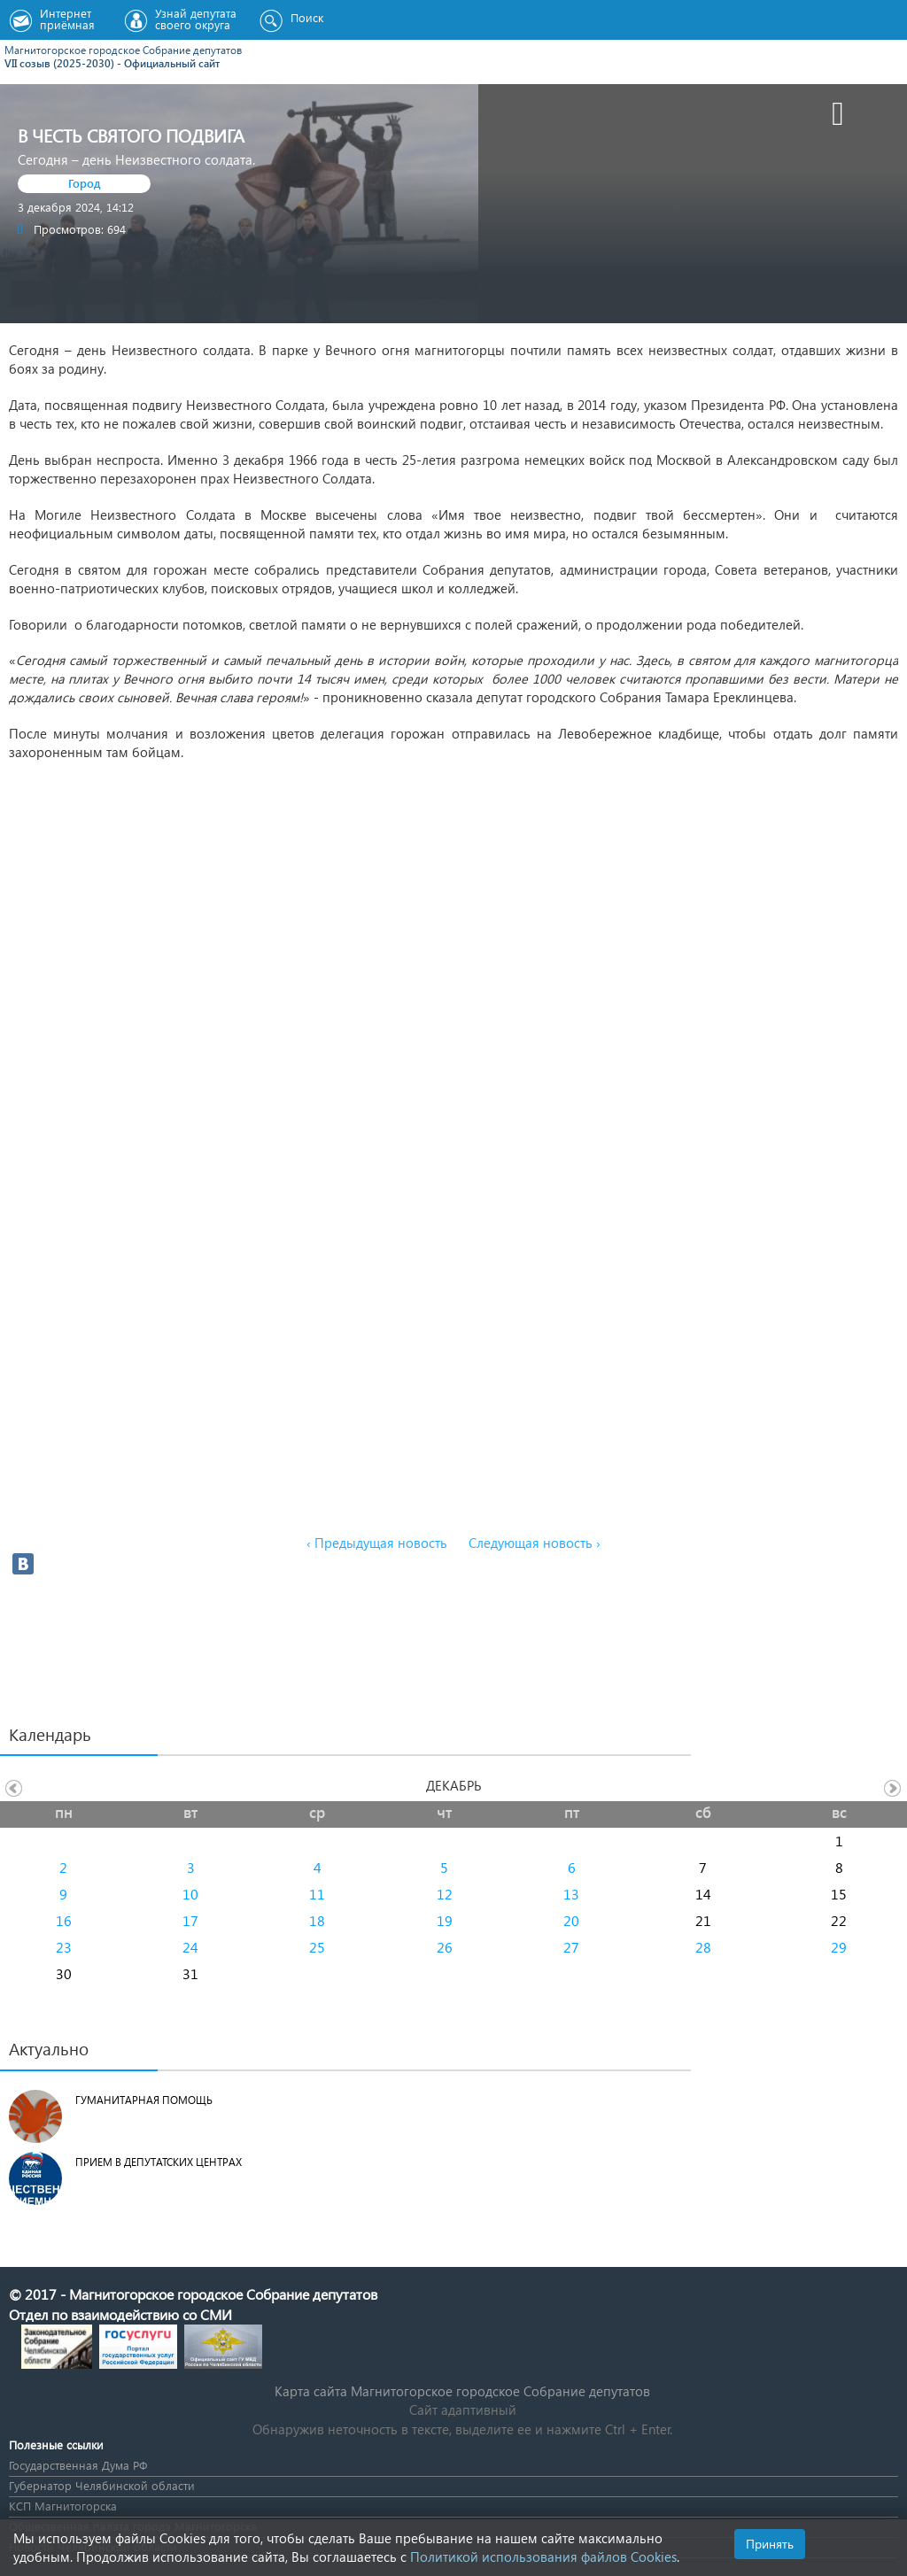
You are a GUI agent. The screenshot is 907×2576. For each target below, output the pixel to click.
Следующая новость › (535, 1542)
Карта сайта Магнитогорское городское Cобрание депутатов (462, 2391)
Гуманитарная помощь (144, 2100)
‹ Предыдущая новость (376, 1542)
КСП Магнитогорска (63, 2505)
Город (84, 182)
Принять (770, 2543)
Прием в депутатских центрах (158, 2162)
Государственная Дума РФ (78, 2464)
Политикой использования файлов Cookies (543, 2556)
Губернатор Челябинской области (102, 2485)
